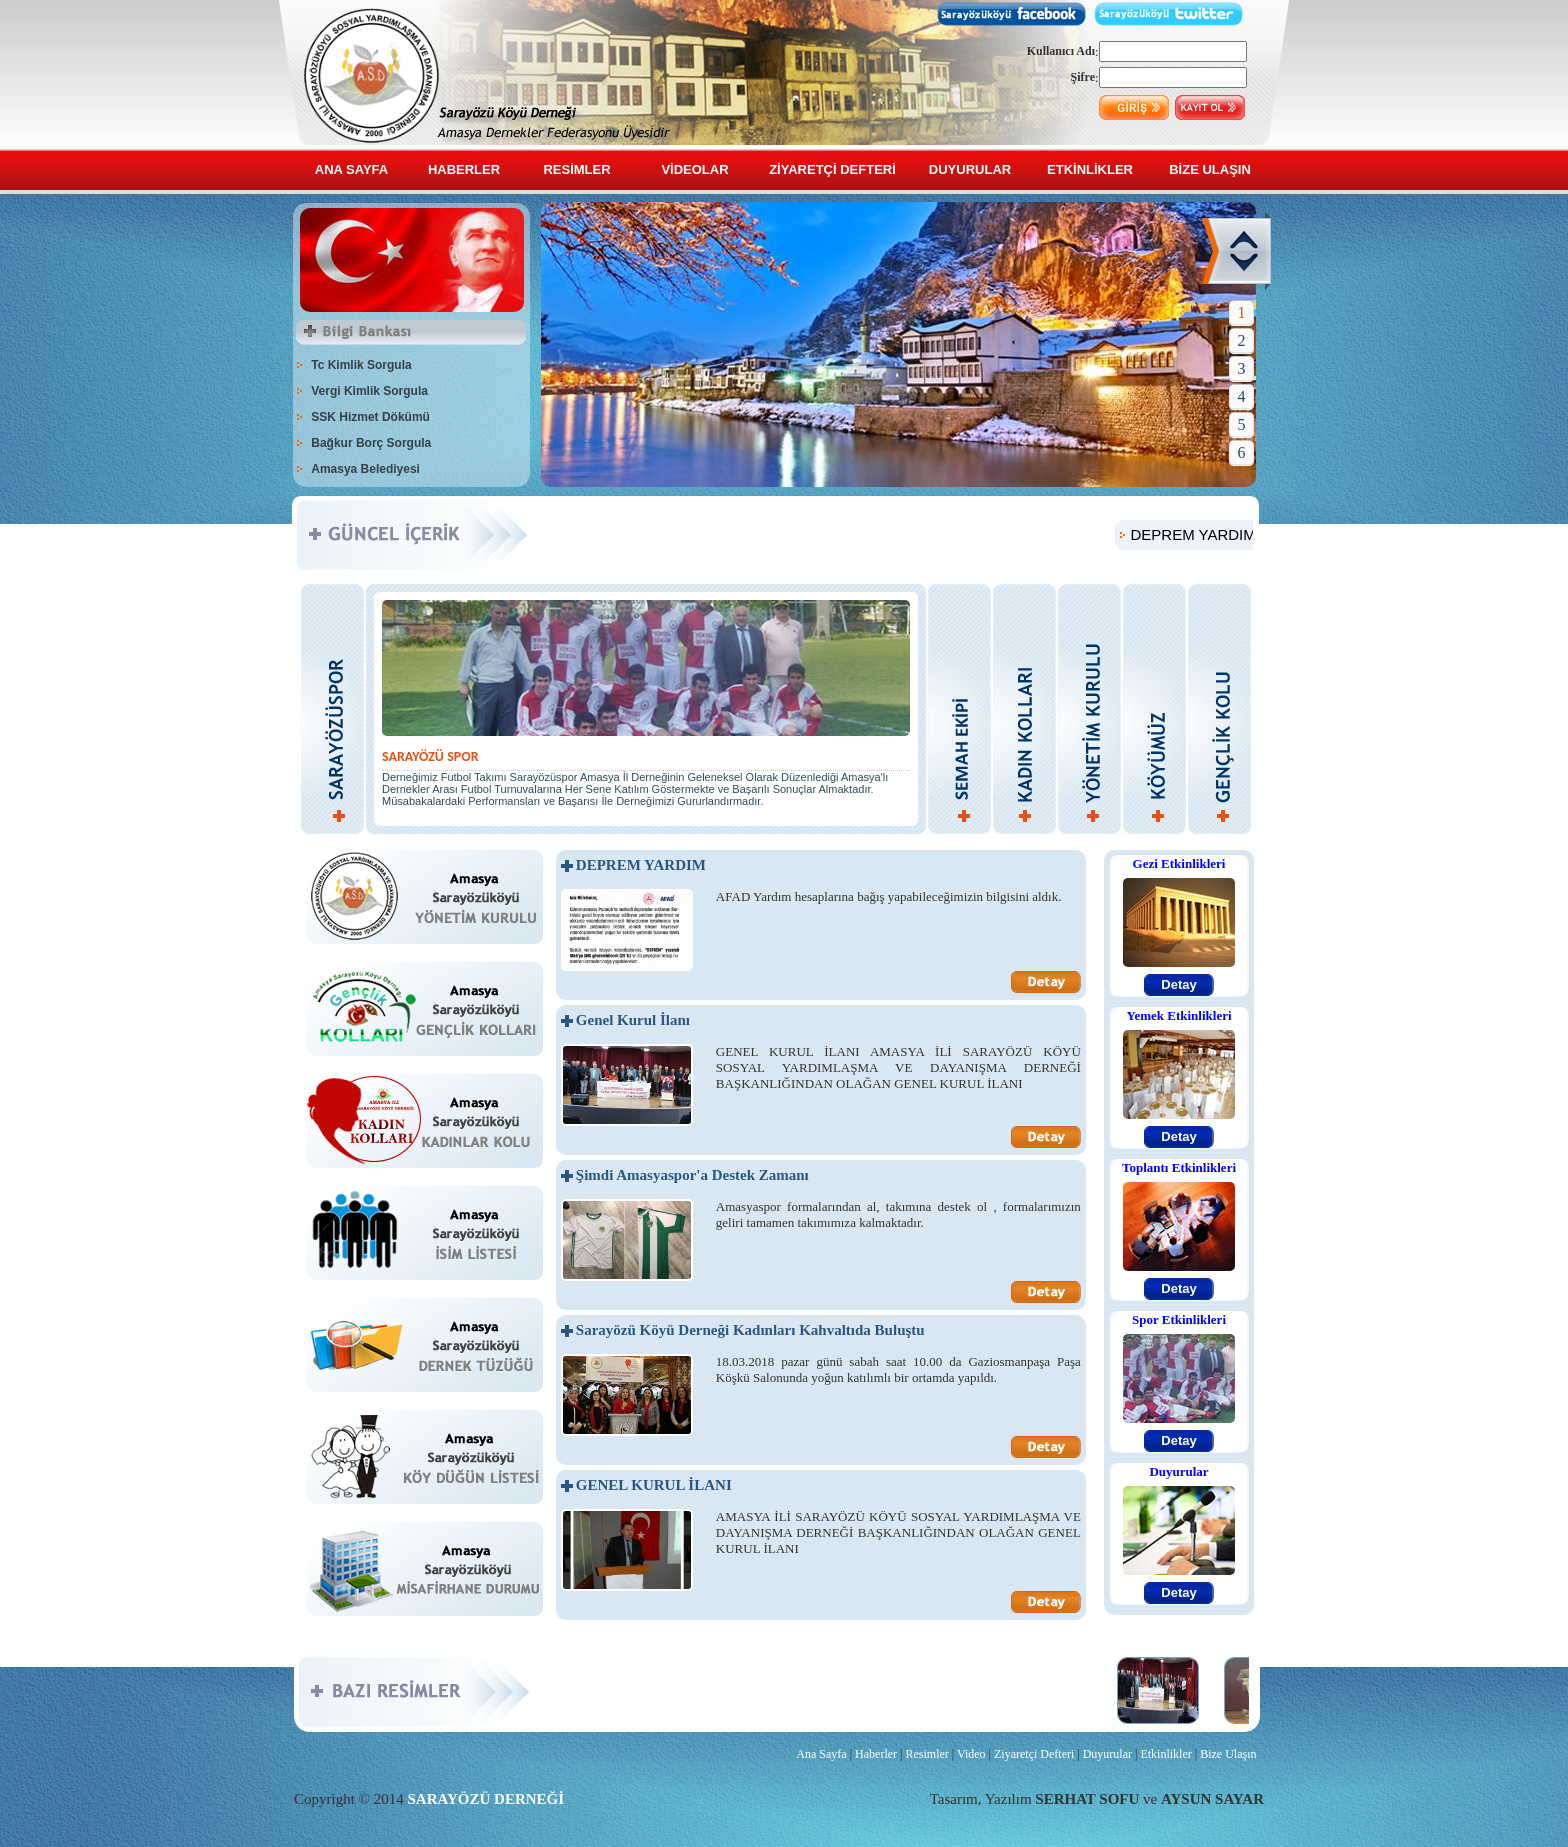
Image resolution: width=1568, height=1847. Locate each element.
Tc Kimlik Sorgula (361, 365)
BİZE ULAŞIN (1210, 169)
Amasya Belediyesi (365, 469)
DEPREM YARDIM (1211, 534)
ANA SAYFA (351, 169)
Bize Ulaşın (1228, 1754)
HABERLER (464, 169)
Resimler (926, 1754)
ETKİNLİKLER (1090, 169)
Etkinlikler (1165, 1754)
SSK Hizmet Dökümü (370, 417)
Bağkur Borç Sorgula (371, 443)
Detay (1178, 984)
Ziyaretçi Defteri (1034, 1754)
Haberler (876, 1754)
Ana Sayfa (821, 1754)
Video (971, 1754)
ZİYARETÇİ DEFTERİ (832, 169)
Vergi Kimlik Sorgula (369, 391)
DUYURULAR (970, 169)
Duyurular (1107, 1754)
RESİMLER (576, 169)
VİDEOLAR (694, 169)
